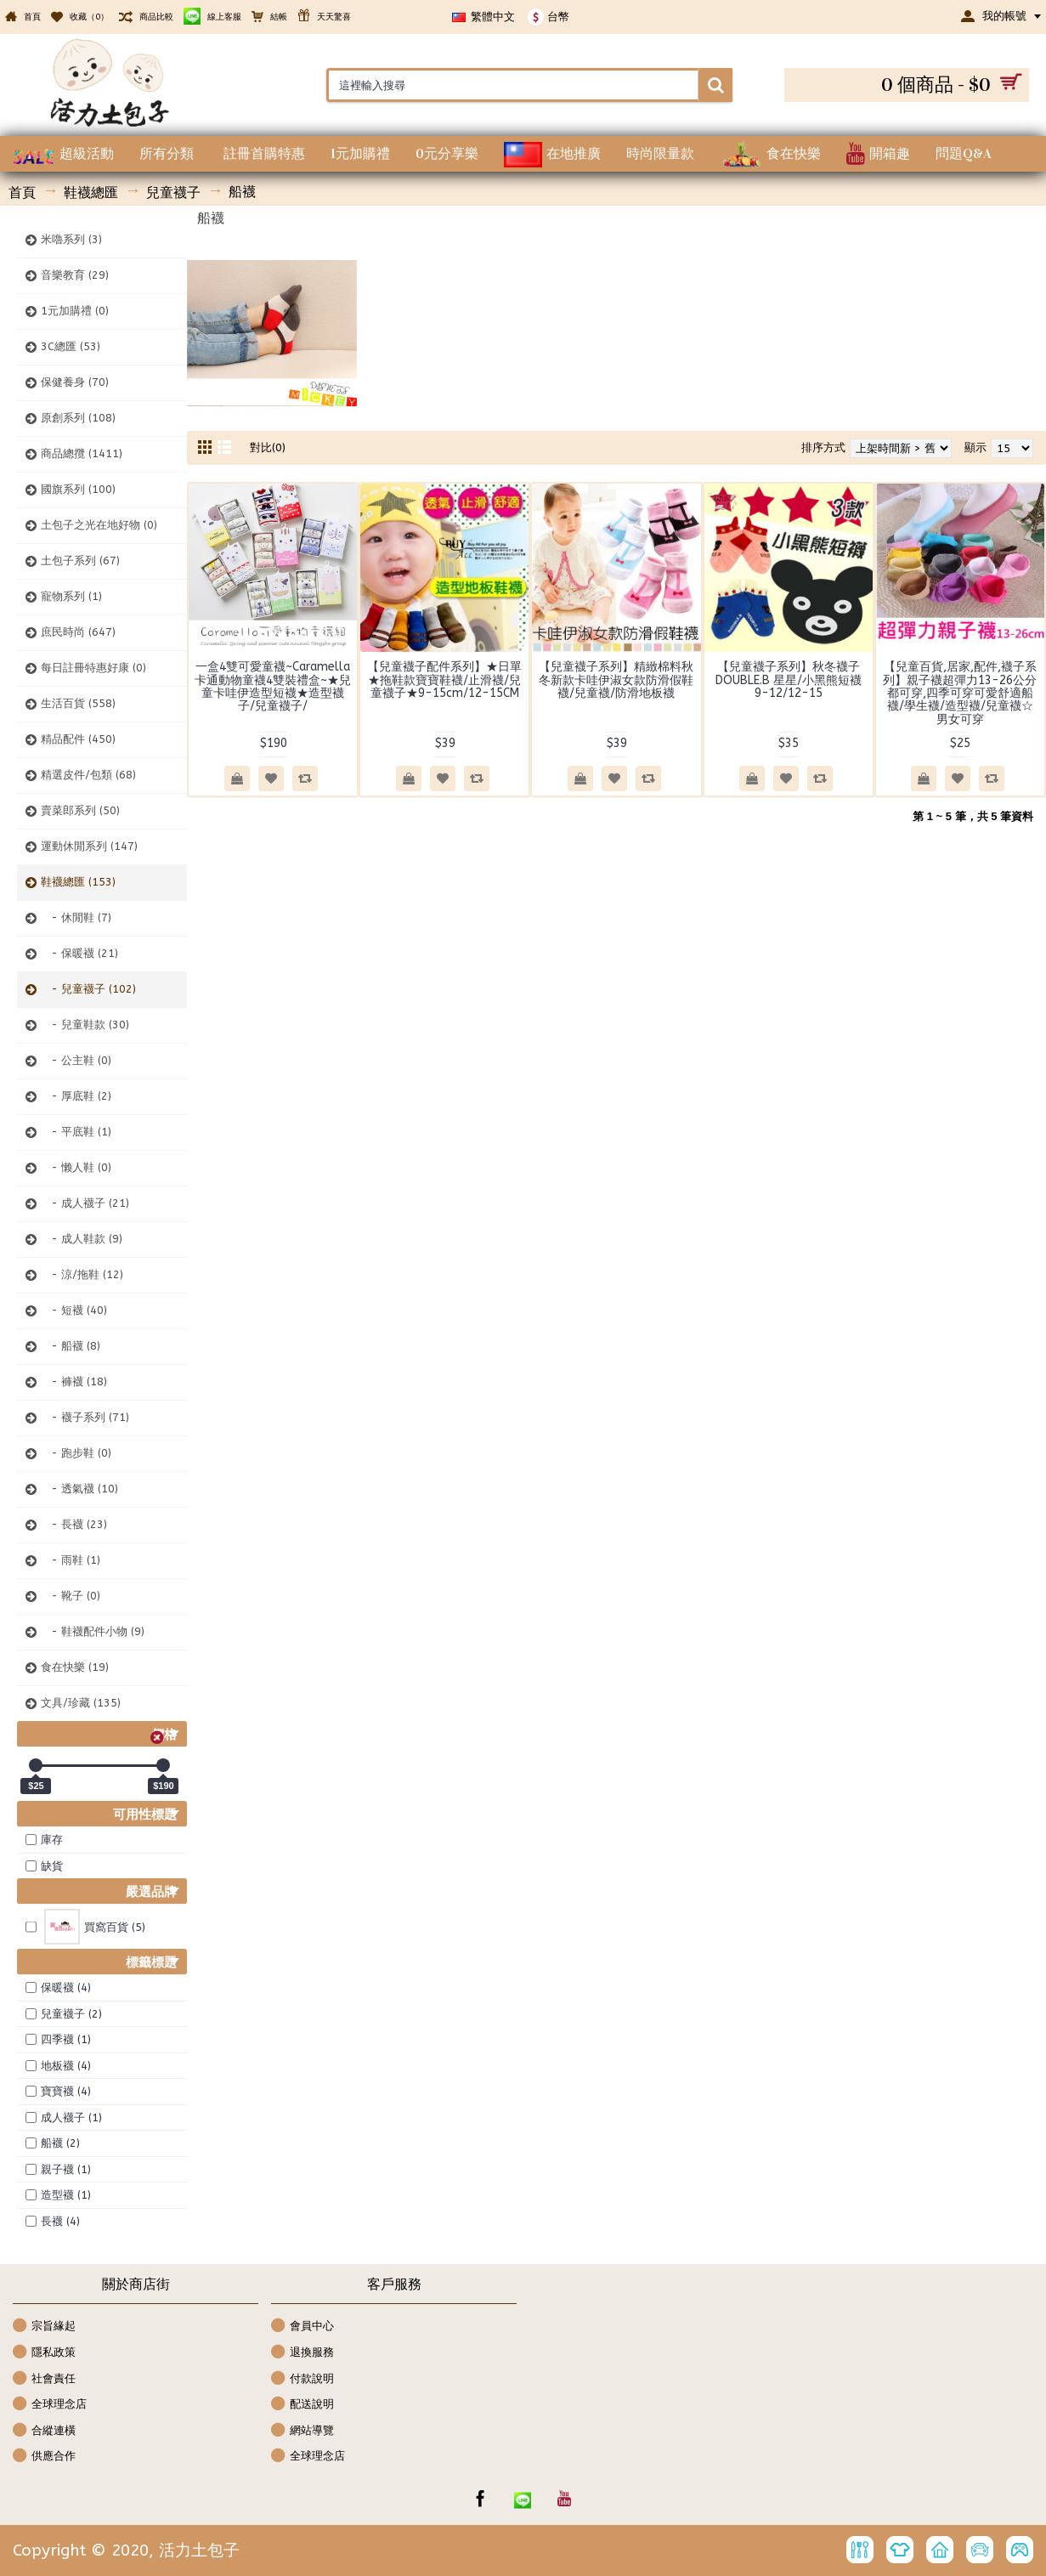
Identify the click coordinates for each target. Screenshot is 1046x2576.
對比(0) (268, 447)
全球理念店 (50, 2405)
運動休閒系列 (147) (89, 846)
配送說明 (302, 2405)
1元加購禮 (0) (75, 310)
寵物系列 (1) (71, 596)
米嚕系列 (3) (71, 239)
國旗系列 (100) (78, 489)
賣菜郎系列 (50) (80, 810)
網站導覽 (302, 2431)
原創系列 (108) (78, 417)
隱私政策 (44, 2353)
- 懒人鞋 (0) (76, 1167)
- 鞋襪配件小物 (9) (92, 1631)
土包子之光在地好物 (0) (99, 524)
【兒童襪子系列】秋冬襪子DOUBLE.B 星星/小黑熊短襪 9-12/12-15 (788, 680)
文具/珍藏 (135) (81, 1702)
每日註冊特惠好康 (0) (93, 667)
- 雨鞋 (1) (70, 1560)
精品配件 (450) (78, 739)
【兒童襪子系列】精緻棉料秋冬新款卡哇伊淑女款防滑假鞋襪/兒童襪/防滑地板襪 (616, 680)
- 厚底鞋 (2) (76, 1096)
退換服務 (302, 2353)
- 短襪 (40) (74, 1310)
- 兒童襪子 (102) (88, 988)
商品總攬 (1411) (81, 453)
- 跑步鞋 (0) (76, 1453)
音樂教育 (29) (75, 275)
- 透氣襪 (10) (79, 1488)
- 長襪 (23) (74, 1524)
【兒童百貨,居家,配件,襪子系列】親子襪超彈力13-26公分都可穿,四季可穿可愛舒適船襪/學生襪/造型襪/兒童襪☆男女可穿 (960, 693)
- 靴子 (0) (70, 1595)
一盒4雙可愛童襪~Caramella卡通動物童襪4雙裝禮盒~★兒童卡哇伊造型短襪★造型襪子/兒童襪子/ (273, 686)
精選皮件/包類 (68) (88, 774)
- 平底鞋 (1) (76, 1131)
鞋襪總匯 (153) (78, 881)
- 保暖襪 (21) (79, 953)
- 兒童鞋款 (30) (85, 1024)
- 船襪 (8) (70, 1345)
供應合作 (44, 2456)
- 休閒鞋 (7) (76, 917)
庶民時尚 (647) (78, 632)
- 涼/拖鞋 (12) (82, 1274)
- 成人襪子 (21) (85, 1203)
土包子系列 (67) (80, 560)
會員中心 (302, 2326)
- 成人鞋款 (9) (81, 1238)
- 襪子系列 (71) (85, 1417)
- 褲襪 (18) (74, 1381)
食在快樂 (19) (75, 1667)
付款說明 (302, 2379)
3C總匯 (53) (70, 346)
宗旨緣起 (44, 2326)
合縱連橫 (44, 2431)
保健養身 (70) (75, 382)
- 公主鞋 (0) (76, 1060)
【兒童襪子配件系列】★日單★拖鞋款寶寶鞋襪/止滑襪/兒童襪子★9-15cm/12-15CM (444, 680)
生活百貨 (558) (78, 703)
